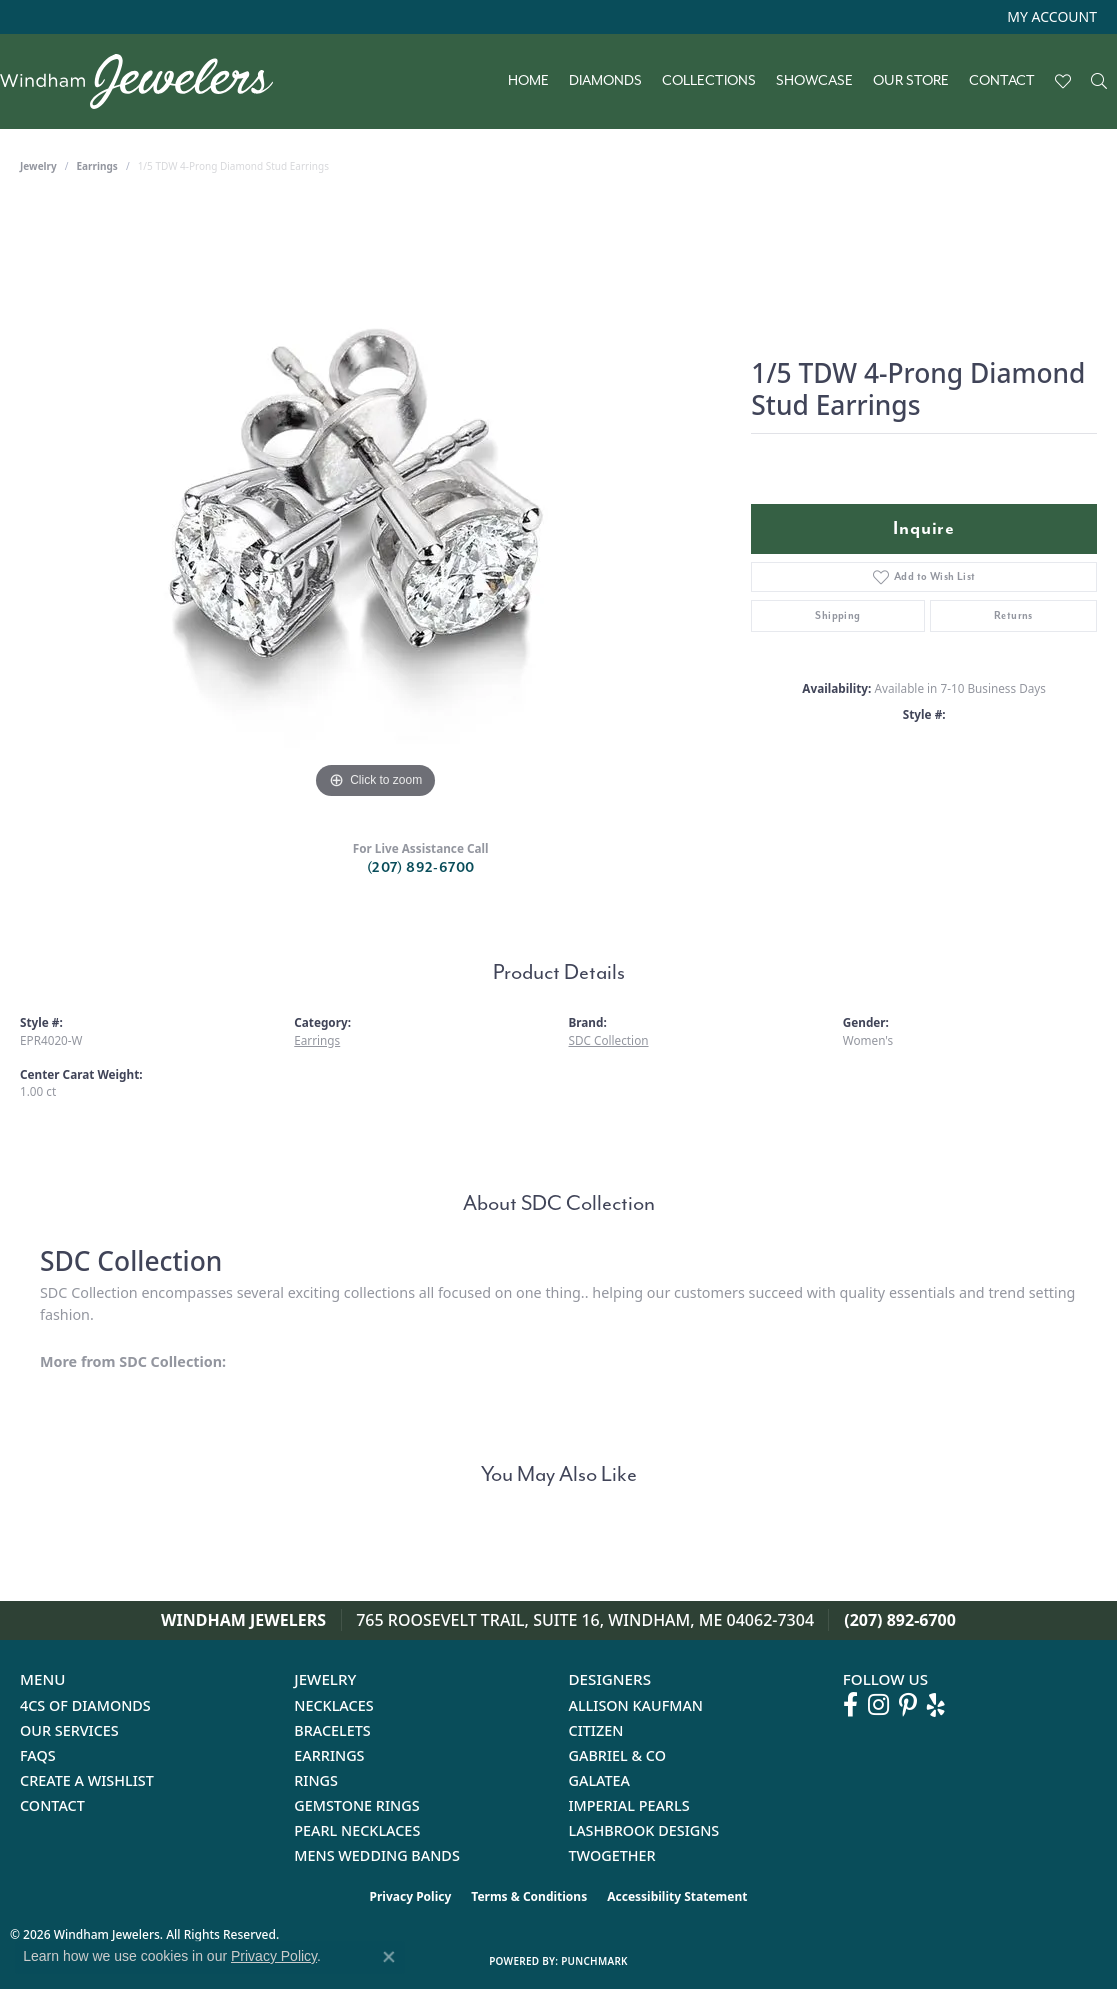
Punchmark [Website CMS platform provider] (594, 1961)
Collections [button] (709, 81)
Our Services (69, 1730)
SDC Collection (609, 1040)
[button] (1050, 17)
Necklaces (333, 1705)
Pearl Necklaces (357, 1830)
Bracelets (332, 1730)
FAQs (38, 1755)
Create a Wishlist (87, 1780)
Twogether (612, 1855)
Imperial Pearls (629, 1805)
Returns (1013, 615)
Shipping (837, 615)
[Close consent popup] (389, 1957)
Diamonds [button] (605, 81)
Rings (316, 1780)
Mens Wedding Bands (377, 1855)
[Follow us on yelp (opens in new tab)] (936, 1705)
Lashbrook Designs (644, 1830)
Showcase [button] (814, 81)
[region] (376, 504)
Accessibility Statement (677, 1896)
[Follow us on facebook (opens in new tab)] (850, 1705)
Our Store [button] (911, 81)
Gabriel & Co (617, 1755)
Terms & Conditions (529, 1896)
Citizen (596, 1730)
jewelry (38, 166)
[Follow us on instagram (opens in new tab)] (878, 1705)
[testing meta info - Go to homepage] (146, 81)
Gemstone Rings (356, 1805)
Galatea (600, 1780)
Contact (1002, 81)
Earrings (97, 166)
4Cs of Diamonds (85, 1705)
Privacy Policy (411, 1896)
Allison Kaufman (636, 1705)
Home (528, 81)
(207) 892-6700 (421, 867)
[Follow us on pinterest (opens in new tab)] (908, 1705)
